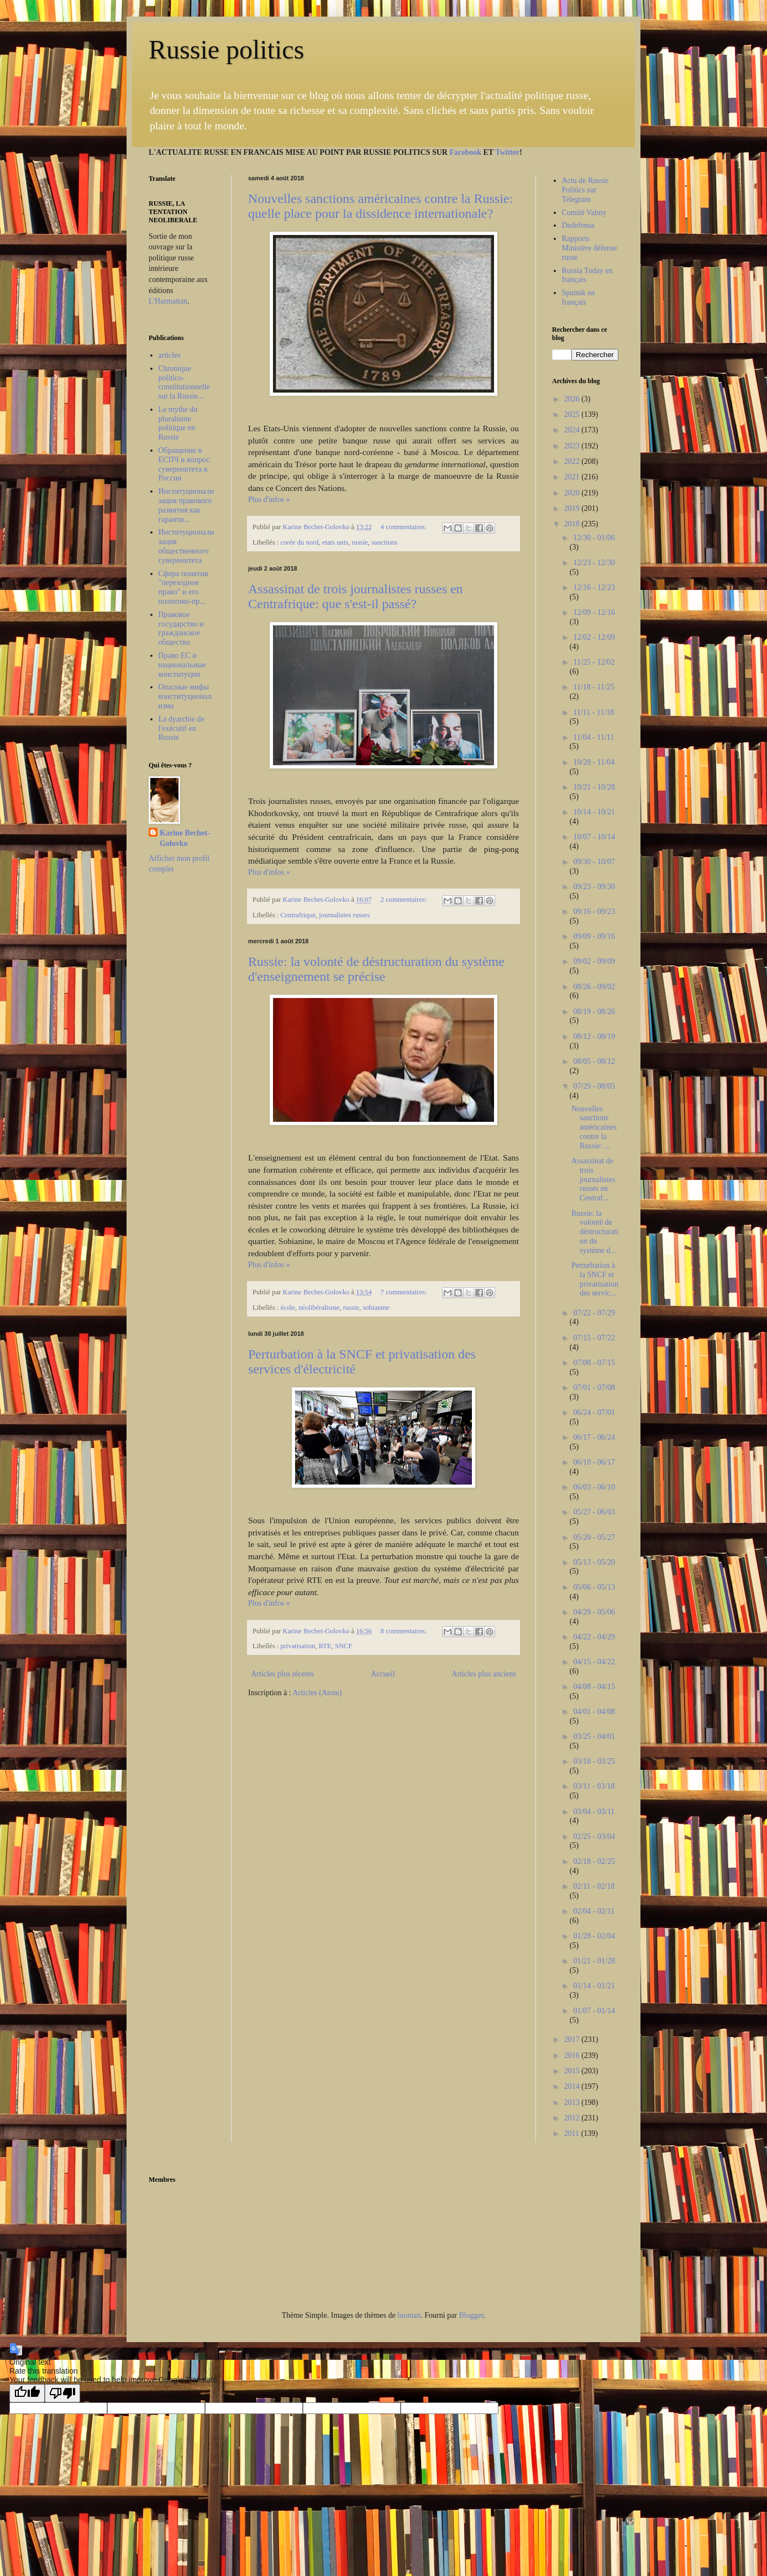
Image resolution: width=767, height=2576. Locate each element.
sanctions (384, 542)
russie (359, 542)
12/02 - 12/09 (593, 637)
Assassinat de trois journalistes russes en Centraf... (593, 1179)
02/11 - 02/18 (593, 1886)
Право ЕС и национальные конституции (182, 664)
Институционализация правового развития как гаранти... (186, 505)
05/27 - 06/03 (593, 1512)
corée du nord (299, 542)
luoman (409, 2315)
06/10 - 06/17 (593, 1462)
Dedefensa (578, 225)
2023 (573, 446)
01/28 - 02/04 (593, 1936)
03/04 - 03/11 (593, 1811)
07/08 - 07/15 (593, 1362)
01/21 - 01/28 (593, 1961)
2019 (573, 508)
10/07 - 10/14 (593, 837)
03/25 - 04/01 (593, 1736)
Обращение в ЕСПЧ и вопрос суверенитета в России (184, 464)
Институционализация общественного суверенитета (186, 546)
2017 (573, 2039)
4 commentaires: (405, 527)
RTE (325, 1646)
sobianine (376, 1307)
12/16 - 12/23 (593, 587)
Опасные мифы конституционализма (185, 696)
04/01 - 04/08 (593, 1711)
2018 (573, 524)
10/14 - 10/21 (593, 812)
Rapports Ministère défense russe (589, 248)
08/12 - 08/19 (593, 1036)
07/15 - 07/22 (593, 1338)
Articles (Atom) (317, 1693)
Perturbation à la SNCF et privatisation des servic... (594, 1279)
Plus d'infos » (269, 499)
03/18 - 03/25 (593, 1761)
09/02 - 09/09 (593, 961)
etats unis (335, 542)
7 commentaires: (405, 1292)
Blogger (471, 2315)
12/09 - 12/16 (593, 612)
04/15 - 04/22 (593, 1662)
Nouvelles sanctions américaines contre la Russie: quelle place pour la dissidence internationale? (380, 206)
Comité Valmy (584, 212)
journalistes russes (344, 915)
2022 (573, 461)
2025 (573, 414)
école (287, 1307)
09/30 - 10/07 (593, 862)
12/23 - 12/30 (593, 562)
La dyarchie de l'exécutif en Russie (181, 728)
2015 (573, 2071)
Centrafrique (298, 915)
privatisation (297, 1646)
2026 (573, 399)
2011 (572, 2133)
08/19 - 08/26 (593, 1011)
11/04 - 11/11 (593, 737)
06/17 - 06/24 (593, 1437)
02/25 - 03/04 (593, 1836)
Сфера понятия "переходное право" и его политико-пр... (183, 587)
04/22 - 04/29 (593, 1637)
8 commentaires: (405, 1631)
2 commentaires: (405, 899)
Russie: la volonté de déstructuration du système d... (594, 1232)
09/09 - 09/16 (593, 936)
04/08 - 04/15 (593, 1687)
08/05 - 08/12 (593, 1061)
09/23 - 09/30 (593, 886)
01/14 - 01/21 (593, 1986)
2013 (573, 2102)
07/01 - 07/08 (593, 1387)
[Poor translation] (62, 2393)
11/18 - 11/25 (593, 687)
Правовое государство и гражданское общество (181, 628)
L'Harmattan (168, 301)
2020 (573, 493)
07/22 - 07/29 (593, 1313)
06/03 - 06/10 (593, 1487)
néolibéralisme (318, 1307)
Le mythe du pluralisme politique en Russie (178, 423)
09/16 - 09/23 (593, 911)
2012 (573, 2118)
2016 (573, 2055)
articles (170, 355)
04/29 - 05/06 (593, 1612)
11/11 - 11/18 (593, 712)
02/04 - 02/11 (593, 1911)
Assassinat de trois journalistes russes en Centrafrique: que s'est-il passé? (355, 596)
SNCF (344, 1646)
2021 (573, 477)
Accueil (383, 1674)
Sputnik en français (578, 297)
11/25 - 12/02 (593, 662)
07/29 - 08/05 (593, 1086)
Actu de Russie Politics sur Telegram (585, 189)
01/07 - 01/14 (593, 2011)
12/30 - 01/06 (593, 538)
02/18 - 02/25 (593, 1861)
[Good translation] (27, 2393)
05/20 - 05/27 (593, 1537)
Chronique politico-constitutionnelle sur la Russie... (184, 382)
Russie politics (226, 49)
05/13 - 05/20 (593, 1562)
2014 (573, 2086)
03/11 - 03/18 (593, 1786)
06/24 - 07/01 (593, 1412)
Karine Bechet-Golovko (185, 838)
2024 (573, 430)
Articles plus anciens (483, 1674)
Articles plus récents (282, 1674)
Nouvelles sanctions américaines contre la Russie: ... (594, 1127)
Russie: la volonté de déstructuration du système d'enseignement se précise (376, 969)
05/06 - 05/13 (593, 1587)
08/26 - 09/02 (593, 987)
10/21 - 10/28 (593, 787)
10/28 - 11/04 (593, 762)
